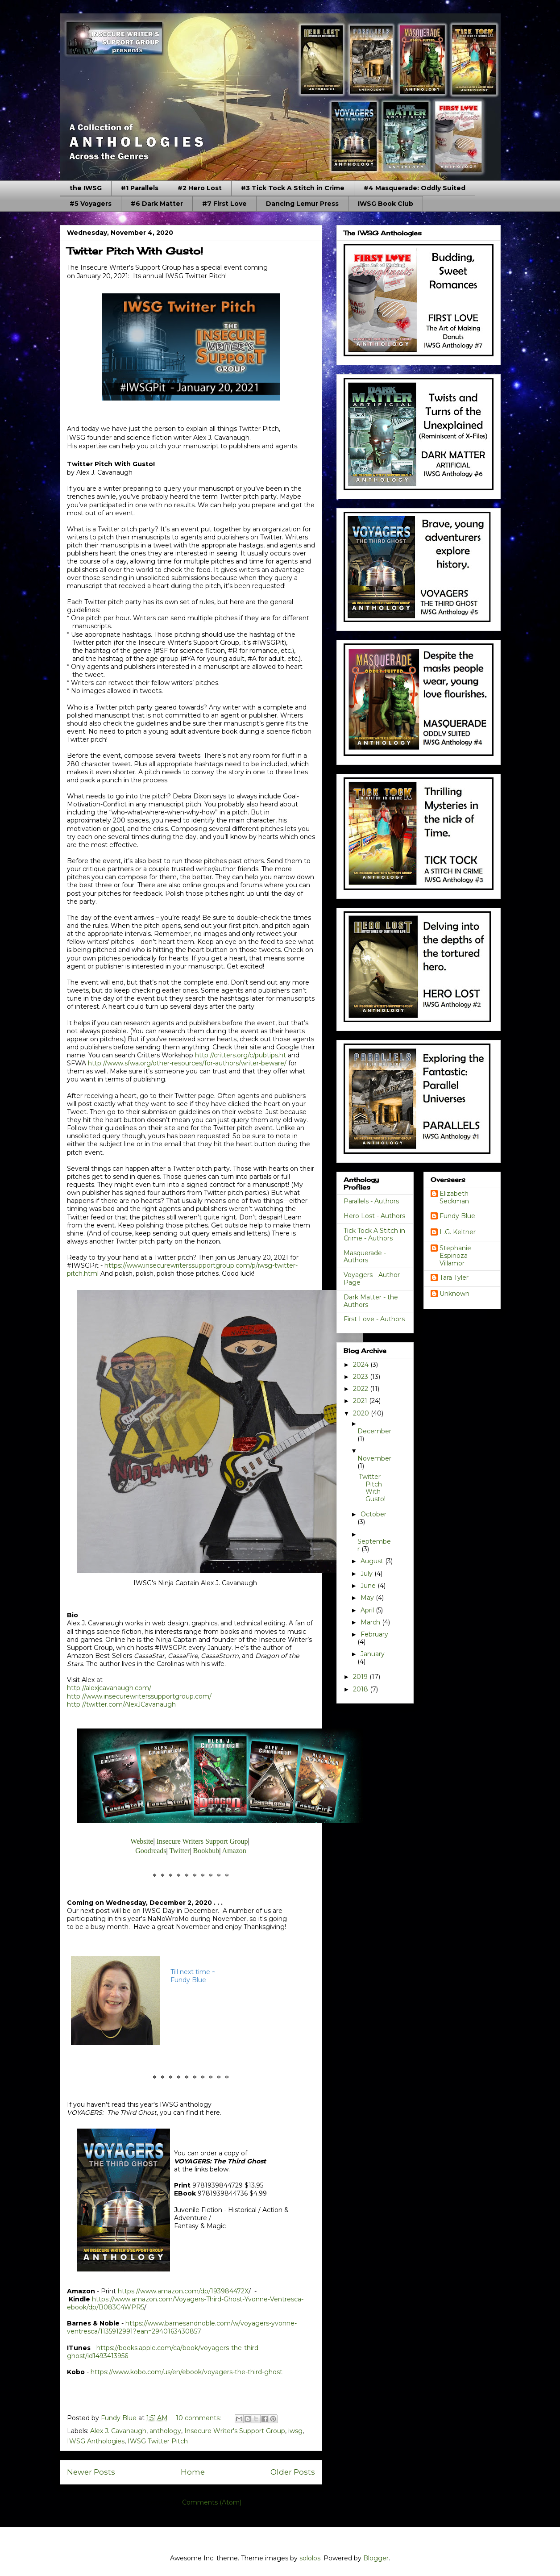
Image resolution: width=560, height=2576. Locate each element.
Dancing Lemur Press (302, 204)
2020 (362, 1413)
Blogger (376, 2558)
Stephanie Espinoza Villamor (455, 1255)
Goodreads (150, 1850)
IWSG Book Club (385, 204)
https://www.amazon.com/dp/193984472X (183, 2291)
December (374, 1431)
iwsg (295, 2431)
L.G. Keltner (458, 1232)
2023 (361, 1377)
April (368, 1610)
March (371, 1622)
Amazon (234, 1850)
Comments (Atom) (211, 2502)
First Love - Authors (374, 1319)
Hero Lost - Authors (374, 1216)
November (374, 1458)
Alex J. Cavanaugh (118, 2431)
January (373, 1654)
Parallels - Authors (371, 1201)
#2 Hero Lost (200, 188)
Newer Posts (91, 2471)
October (373, 1514)
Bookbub (206, 1850)
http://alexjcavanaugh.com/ (109, 1688)
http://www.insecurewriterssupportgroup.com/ (139, 1696)
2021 (361, 1401)
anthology (165, 2431)
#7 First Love (224, 204)
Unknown (454, 1294)
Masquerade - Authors (365, 1257)
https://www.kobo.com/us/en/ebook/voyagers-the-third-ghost (186, 2372)
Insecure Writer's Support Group (234, 2431)
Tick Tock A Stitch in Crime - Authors (374, 1234)
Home (193, 2471)
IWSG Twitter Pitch (158, 2441)
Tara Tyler (454, 1278)
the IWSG (86, 188)
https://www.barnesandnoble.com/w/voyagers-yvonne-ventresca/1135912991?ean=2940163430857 (182, 2327)
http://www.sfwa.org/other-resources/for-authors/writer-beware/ (187, 1063)
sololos (309, 2558)
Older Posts (292, 2471)
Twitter (179, 1850)
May (368, 1598)
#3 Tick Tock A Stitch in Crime (292, 188)
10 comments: (199, 2418)
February (374, 1634)
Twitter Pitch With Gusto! (135, 251)
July (367, 1574)
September (374, 1545)
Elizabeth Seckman (454, 1197)
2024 (361, 1365)
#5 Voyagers (91, 204)
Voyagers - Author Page (372, 1278)
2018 (361, 1689)
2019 (361, 1677)
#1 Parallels (139, 188)
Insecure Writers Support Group (202, 1841)
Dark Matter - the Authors (371, 1301)
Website (141, 1841)
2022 (361, 1389)
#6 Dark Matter (157, 204)
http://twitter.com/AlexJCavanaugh (121, 1704)
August (373, 1561)
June (369, 1586)
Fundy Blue (457, 1216)
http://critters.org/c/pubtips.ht (240, 1055)
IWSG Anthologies (95, 2441)
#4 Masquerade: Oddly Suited (414, 188)
